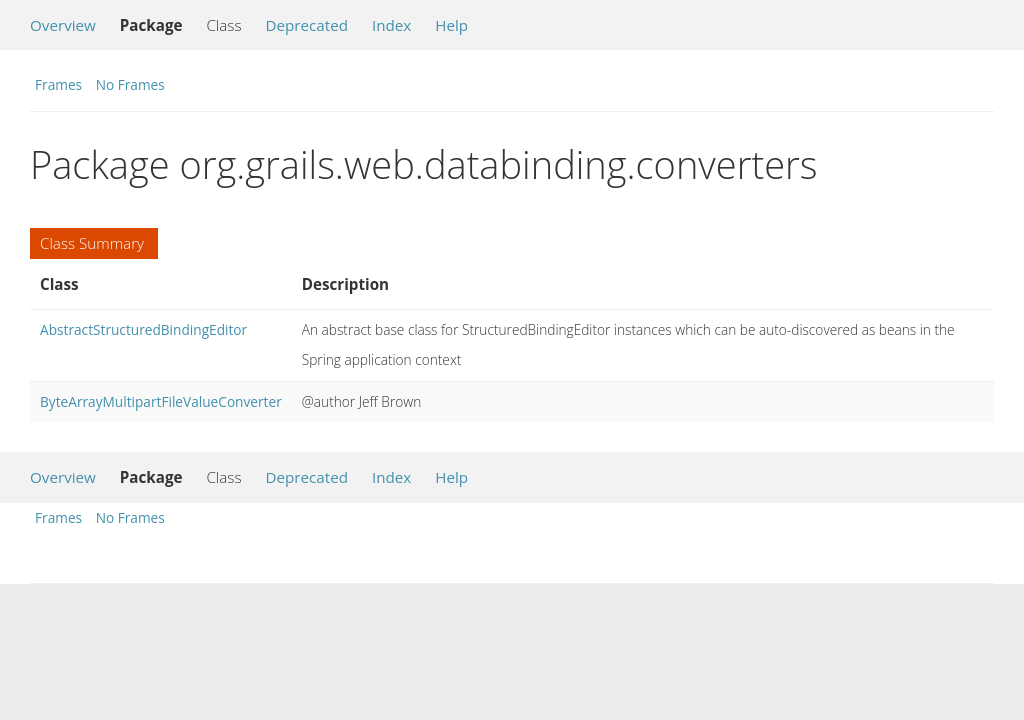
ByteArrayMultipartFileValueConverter (161, 401)
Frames (58, 84)
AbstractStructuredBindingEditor (143, 329)
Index (391, 25)
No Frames (130, 84)
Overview (63, 25)
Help (451, 25)
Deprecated (306, 25)
